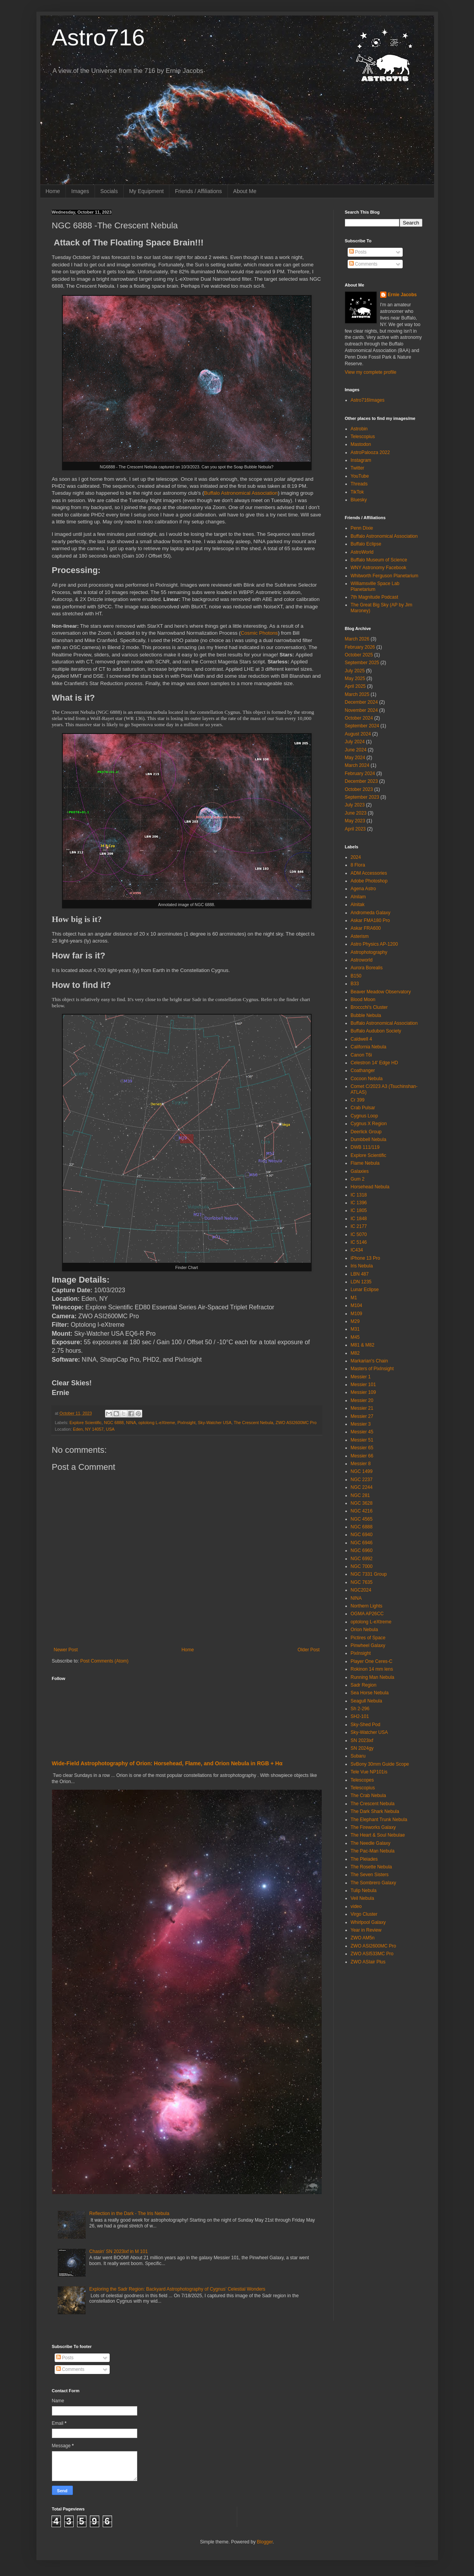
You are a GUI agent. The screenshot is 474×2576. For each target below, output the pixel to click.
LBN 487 (360, 1274)
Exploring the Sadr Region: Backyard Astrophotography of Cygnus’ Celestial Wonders (177, 2289)
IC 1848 (359, 1218)
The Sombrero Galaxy (373, 1882)
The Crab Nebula (368, 1795)
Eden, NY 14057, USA (93, 1429)
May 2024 (355, 757)
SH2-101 (360, 1716)
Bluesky (359, 499)
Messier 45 (362, 1432)
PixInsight (187, 1422)
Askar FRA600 (366, 928)
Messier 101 (363, 1384)
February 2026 (360, 647)
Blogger (265, 2542)
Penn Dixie (362, 528)
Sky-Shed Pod (366, 1724)
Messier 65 (362, 1447)
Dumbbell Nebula (368, 1139)
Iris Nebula (362, 1266)
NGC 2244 (362, 1487)
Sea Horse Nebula (370, 1692)
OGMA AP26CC (367, 1613)
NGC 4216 (362, 1511)
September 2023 (362, 797)
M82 (355, 1353)
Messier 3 (361, 1424)
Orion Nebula (364, 1629)
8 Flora (358, 865)
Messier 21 (362, 1408)
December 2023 (361, 781)
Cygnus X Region (369, 1123)
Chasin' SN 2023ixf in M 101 (118, 2251)
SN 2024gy (362, 1748)
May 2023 (355, 821)
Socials (109, 191)
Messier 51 (362, 1440)
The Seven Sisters (370, 1874)
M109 (356, 1313)
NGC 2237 (362, 1479)
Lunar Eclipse (365, 1289)
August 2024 (358, 734)
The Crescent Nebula (253, 1422)
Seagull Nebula (366, 1701)
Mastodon (361, 444)
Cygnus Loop (364, 1116)
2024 (356, 857)
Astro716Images (367, 400)
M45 (355, 1337)
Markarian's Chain (369, 1361)
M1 (354, 1297)
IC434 (357, 1250)
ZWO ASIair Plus (368, 1962)
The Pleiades (364, 1859)
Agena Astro (363, 888)
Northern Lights (367, 1606)
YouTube (360, 476)
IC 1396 (359, 1202)
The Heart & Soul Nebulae (378, 1835)
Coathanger (363, 1070)
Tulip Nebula (364, 1890)
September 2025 (362, 662)
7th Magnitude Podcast (374, 597)
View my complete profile (370, 372)
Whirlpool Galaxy (368, 1922)
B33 (355, 983)
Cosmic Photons (259, 633)
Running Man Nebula (373, 1677)
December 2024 (361, 702)
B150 (356, 976)
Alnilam (358, 897)
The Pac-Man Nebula (373, 1851)
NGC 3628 (362, 1503)
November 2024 (361, 710)
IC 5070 (359, 1234)
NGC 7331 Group (369, 1574)
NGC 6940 (362, 1534)
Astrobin (359, 429)
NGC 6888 (114, 1422)
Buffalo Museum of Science (379, 560)
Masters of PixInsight (372, 1368)
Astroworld (362, 960)
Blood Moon (363, 999)
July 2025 (355, 670)
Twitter (357, 468)
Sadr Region (364, 1685)
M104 (356, 1305)
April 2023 (355, 829)
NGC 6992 (362, 1558)
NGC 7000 (362, 1566)
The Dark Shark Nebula (375, 1811)
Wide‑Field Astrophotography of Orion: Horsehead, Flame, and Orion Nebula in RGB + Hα (167, 1763)
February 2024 (360, 773)
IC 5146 (359, 1242)
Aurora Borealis (367, 967)
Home (53, 191)
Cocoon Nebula (367, 1078)
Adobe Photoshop (369, 881)
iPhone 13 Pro (365, 1258)
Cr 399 (358, 1100)
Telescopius (363, 436)
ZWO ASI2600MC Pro (296, 1422)
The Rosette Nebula (371, 1867)
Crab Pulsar (363, 1107)
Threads (359, 484)
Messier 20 (362, 1400)
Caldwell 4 (361, 1039)
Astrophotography (369, 952)
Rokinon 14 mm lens (372, 1669)
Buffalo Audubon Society (376, 1031)
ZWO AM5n (363, 1938)
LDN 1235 (361, 1282)
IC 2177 (359, 1226)
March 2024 (357, 765)
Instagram (361, 460)
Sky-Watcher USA (215, 1422)
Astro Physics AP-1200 (374, 944)
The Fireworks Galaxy (373, 1827)
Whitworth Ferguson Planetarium (385, 575)
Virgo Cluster (364, 1914)
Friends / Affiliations (198, 191)
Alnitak (358, 904)
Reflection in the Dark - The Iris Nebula (129, 2213)
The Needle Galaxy (371, 1843)
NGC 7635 (362, 1582)
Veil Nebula (362, 1898)
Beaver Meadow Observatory (381, 991)
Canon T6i (361, 1055)
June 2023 (356, 813)
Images (80, 191)
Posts (358, 252)
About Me (245, 191)
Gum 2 (358, 1179)
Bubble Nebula (366, 1015)
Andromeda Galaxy (371, 912)
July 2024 (355, 741)
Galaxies (360, 1171)
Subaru (358, 1756)
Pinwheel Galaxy (368, 1645)
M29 (355, 1321)
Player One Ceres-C (372, 1661)
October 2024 (359, 718)
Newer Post (66, 1649)
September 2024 (362, 726)
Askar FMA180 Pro (370, 920)
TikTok (357, 492)
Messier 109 (363, 1392)
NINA (131, 1422)
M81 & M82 (362, 1345)
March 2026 (357, 639)
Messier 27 (362, 1416)
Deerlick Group (366, 1131)
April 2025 (355, 686)
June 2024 (356, 750)
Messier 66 (362, 1456)
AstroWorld (362, 552)
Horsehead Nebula (370, 1187)
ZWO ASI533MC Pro (372, 1953)
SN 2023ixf (362, 1740)
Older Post (309, 1649)
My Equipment (146, 191)
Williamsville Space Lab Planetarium (375, 586)
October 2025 (359, 655)
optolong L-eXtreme (156, 1422)
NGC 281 (360, 1495)
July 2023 (355, 805)
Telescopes (362, 1780)
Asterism (360, 936)
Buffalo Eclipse (366, 544)
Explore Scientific (85, 1422)
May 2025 (355, 678)
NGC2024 (361, 1590)
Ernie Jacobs (402, 294)
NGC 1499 (362, 1471)
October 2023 (359, 789)
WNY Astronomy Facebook (379, 567)
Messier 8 (361, 1463)
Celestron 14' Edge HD (374, 1062)
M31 (355, 1329)
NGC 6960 (362, 1550)
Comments (363, 264)
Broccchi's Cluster (369, 1007)
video (356, 1906)
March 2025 (357, 694)
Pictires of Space (368, 1637)
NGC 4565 (362, 1519)
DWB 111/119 (365, 1147)
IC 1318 (359, 1195)
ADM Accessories (369, 873)
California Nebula (368, 1047)
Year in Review (366, 1930)
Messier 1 (361, 1377)
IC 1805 (359, 1210)
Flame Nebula (365, 1163)
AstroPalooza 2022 (370, 452)
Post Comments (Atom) (104, 1661)
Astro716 (98, 37)
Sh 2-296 (360, 1708)
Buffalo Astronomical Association (241, 493)
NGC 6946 (362, 1542)
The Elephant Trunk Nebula (379, 1819)
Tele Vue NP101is (369, 1772)
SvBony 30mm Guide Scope (380, 1764)
